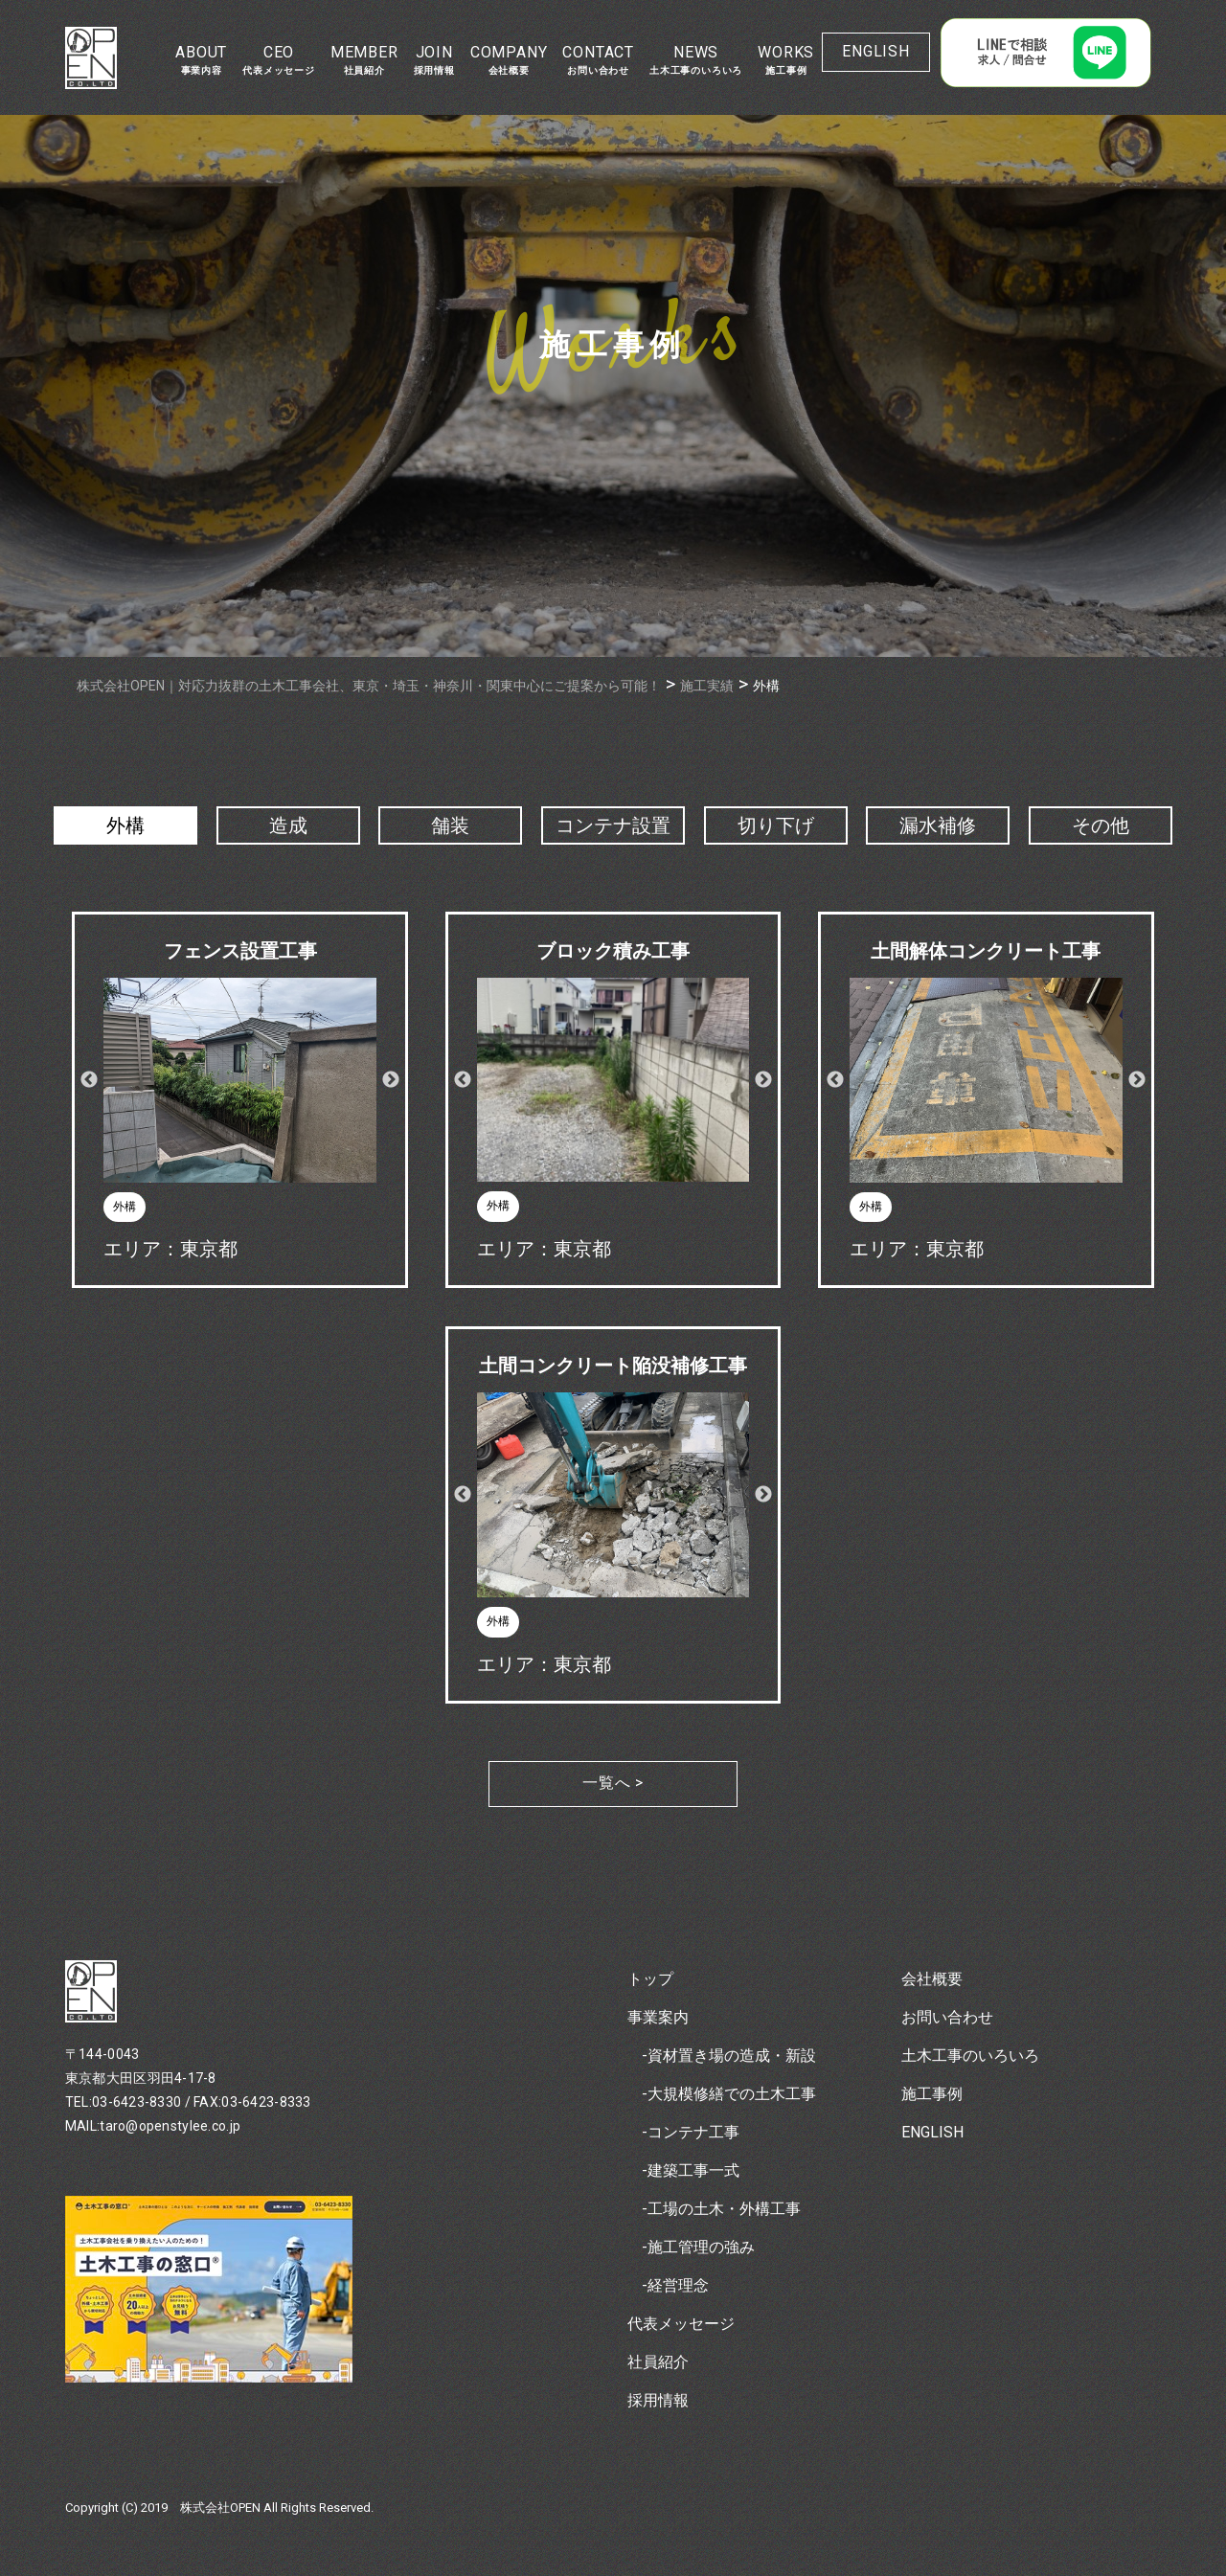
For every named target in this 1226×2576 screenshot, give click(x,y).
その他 (1100, 825)
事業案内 (658, 2017)
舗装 (450, 825)
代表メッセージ (681, 2324)
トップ (650, 1979)
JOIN (434, 60)
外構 (125, 825)
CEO (278, 60)
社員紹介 (658, 2362)
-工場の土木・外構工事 (721, 2209)
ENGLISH (876, 51)
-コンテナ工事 (690, 2132)
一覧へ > (613, 1783)
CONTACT (598, 60)
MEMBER (364, 60)
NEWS (695, 60)
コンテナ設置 (613, 825)
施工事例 (932, 2094)
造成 (288, 825)
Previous (89, 1080)
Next (390, 1080)
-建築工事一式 (690, 2170)
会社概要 (932, 1979)
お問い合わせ (947, 2017)
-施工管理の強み (698, 2247)
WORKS (786, 60)
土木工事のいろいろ (970, 2055)
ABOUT (201, 60)
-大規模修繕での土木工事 (729, 2094)
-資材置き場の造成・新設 (729, 2055)
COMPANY (509, 60)
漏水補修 (937, 825)
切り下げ (776, 825)
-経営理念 (675, 2285)
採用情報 (658, 2400)
